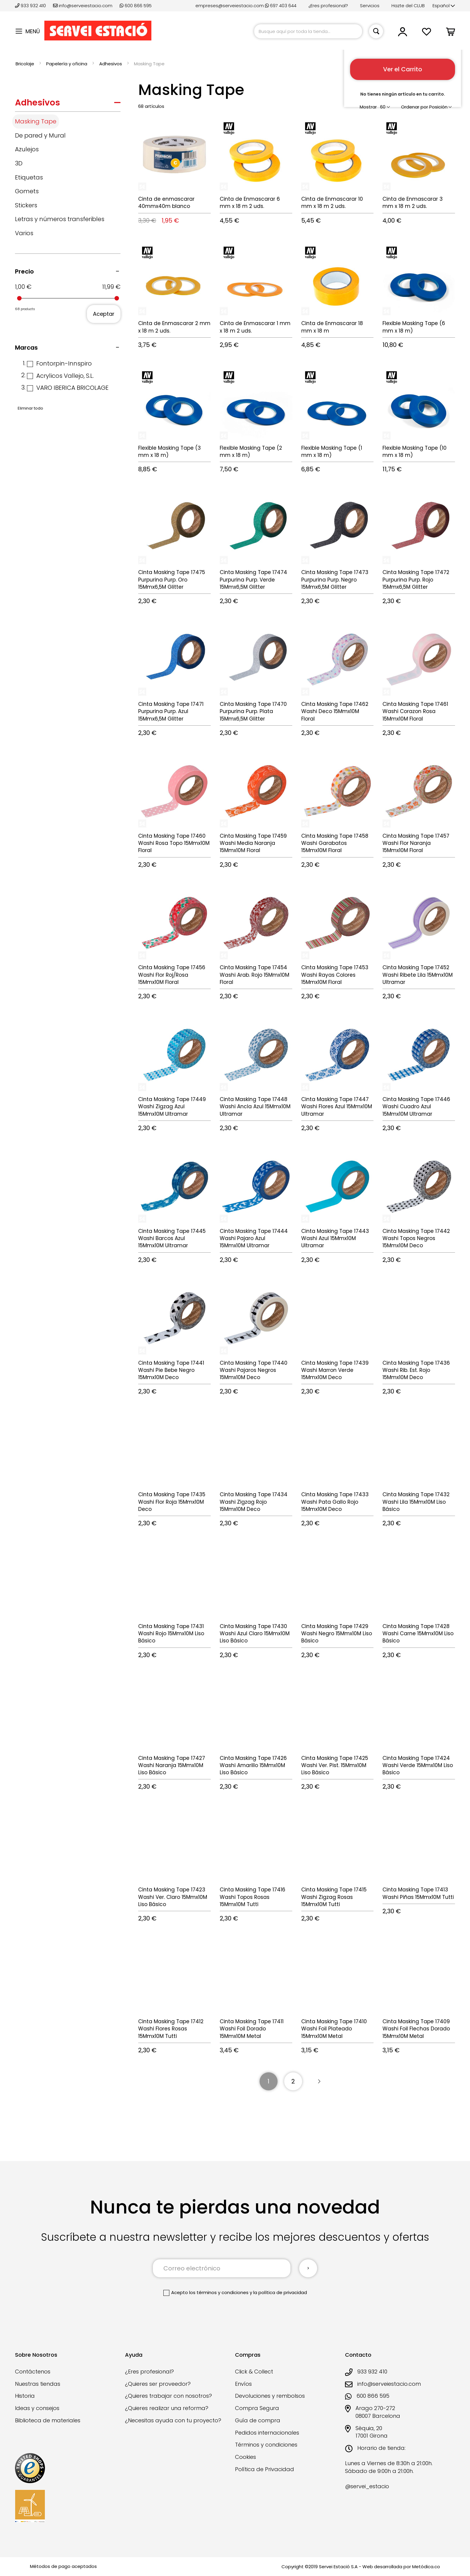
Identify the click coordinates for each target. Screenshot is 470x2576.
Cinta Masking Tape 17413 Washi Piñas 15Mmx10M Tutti (418, 1893)
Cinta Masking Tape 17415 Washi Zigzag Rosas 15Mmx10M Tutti (334, 1897)
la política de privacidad (280, 2292)
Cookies (245, 2457)
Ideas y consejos (37, 2408)
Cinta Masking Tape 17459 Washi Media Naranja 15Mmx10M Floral (253, 843)
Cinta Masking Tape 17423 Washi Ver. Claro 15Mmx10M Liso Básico (172, 1897)
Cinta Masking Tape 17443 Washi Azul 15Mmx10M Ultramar (335, 1238)
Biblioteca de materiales (47, 2420)
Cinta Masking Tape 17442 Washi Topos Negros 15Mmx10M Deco (416, 1238)
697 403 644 (280, 5)
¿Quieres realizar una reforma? (166, 2408)
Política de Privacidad (264, 2469)
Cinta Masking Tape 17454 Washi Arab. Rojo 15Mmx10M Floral (254, 975)
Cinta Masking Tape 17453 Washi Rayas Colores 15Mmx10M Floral (334, 975)
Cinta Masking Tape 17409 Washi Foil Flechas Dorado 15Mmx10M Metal (416, 2029)
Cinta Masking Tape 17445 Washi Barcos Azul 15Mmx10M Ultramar (172, 1238)
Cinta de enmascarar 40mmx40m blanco (166, 202)
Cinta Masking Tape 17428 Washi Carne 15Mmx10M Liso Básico (418, 1634)
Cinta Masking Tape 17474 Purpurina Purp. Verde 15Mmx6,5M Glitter (253, 580)
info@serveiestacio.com (82, 5)
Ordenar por (414, 107)
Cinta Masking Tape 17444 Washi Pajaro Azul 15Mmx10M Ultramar (254, 1238)
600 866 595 (136, 5)
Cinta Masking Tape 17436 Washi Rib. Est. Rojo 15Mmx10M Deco (416, 1370)
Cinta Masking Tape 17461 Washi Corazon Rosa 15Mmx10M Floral (415, 711)
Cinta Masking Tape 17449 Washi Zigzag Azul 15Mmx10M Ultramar (172, 1107)
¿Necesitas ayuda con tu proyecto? (173, 2420)
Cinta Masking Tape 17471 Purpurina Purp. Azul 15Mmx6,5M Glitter (171, 711)
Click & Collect (254, 2371)
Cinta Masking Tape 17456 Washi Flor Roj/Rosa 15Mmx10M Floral (171, 975)
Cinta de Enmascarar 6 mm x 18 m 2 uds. (250, 202)
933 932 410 (31, 5)
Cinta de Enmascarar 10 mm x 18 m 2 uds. (332, 202)
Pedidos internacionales (267, 2432)
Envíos (243, 2384)
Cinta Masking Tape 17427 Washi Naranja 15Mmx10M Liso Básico (171, 1765)
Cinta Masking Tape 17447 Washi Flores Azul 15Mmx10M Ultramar (336, 1107)
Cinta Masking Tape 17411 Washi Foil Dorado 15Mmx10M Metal (252, 2029)
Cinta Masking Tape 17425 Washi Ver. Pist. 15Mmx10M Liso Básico (334, 1765)
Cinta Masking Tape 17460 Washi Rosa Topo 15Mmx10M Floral (174, 843)
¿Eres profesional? (328, 5)
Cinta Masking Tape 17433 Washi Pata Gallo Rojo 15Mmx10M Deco (335, 1502)
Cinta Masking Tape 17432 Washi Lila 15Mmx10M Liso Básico (416, 1502)
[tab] (67, 104)
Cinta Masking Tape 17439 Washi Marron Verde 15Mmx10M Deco (335, 1370)
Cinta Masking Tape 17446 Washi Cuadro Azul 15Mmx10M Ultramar (416, 1107)
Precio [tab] (24, 271)
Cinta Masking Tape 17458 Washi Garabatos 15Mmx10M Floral (334, 843)
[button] (444, 5)
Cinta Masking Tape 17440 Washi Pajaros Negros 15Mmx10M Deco (253, 1370)
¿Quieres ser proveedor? (158, 2384)
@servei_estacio (367, 2486)
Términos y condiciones (266, 2444)
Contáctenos (32, 2371)
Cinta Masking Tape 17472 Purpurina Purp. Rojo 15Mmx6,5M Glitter (415, 580)
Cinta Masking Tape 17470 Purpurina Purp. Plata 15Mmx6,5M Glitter (253, 711)
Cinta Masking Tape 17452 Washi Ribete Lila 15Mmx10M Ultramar (417, 975)
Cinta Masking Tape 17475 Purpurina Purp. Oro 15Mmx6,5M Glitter (171, 580)
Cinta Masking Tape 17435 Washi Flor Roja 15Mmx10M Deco (171, 1502)
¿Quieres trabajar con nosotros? (168, 2396)
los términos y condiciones (218, 2292)
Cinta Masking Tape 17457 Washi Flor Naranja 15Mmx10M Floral (415, 843)
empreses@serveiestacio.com (229, 5)
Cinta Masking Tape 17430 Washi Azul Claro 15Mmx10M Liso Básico (255, 1634)
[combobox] (308, 31)
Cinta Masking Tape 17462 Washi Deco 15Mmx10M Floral (334, 711)
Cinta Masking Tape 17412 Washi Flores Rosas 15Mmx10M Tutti (171, 2029)
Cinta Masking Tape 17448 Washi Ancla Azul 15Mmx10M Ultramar (255, 1107)
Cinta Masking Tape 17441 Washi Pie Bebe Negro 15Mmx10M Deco (171, 1370)
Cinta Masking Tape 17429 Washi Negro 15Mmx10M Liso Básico (336, 1634)
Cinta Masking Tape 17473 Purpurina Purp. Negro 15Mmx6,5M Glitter (334, 580)
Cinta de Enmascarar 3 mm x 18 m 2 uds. (412, 202)
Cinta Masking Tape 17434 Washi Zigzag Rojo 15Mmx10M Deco (253, 1502)
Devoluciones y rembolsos (270, 2396)
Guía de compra (257, 2420)
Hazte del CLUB (408, 5)
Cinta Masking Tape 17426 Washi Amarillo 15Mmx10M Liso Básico (253, 1765)
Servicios (369, 5)
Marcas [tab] (26, 347)
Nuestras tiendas (37, 2384)
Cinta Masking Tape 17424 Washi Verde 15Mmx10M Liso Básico (417, 1765)
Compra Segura (257, 2408)
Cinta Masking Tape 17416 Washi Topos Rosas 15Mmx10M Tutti (252, 1897)
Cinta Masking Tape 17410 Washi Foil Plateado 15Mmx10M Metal (334, 2029)
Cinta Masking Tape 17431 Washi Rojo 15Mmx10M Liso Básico (171, 1634)
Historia (25, 2396)
